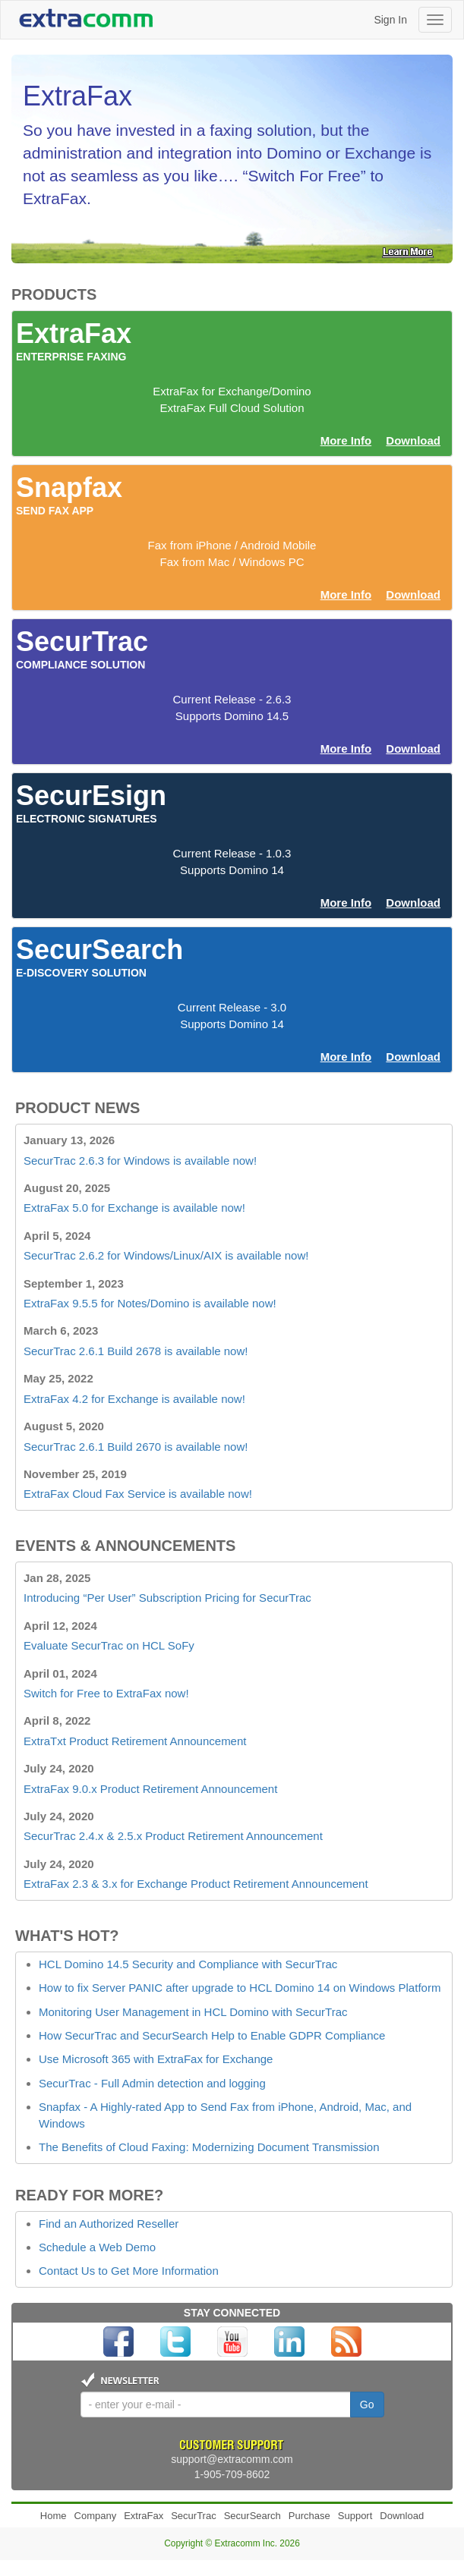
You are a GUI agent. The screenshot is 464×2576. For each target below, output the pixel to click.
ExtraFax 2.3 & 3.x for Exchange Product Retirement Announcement (196, 1883)
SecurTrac (193, 2515)
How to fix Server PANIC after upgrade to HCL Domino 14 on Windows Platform (239, 1987)
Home (53, 2515)
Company (95, 2515)
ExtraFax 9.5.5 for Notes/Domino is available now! (150, 1303)
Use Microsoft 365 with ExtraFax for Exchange (156, 2058)
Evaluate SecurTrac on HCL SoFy (109, 1645)
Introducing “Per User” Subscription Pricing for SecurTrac (167, 1597)
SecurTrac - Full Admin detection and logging (152, 2083)
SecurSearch (252, 2515)
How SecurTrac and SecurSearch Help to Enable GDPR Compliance (212, 2035)
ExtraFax (143, 2515)
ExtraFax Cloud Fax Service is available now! (138, 1493)
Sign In (390, 20)
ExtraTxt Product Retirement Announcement (135, 1741)
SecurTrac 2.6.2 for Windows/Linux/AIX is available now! (166, 1255)
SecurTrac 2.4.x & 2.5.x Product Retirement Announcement (173, 1835)
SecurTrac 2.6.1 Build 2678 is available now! (136, 1351)
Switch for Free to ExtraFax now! (106, 1693)
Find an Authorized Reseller (108, 2223)
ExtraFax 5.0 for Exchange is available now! (134, 1207)
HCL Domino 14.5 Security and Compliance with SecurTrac (188, 1964)
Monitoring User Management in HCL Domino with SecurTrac (193, 2011)
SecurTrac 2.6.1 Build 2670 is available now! (136, 1446)
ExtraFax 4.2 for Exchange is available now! (134, 1398)
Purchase (309, 2515)
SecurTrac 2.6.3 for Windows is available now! (140, 1160)
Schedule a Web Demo (97, 2247)
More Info (346, 440)
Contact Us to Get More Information (129, 2270)
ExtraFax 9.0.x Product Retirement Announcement (150, 1788)
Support (355, 2515)
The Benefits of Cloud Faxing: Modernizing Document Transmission (209, 2146)
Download (413, 440)
